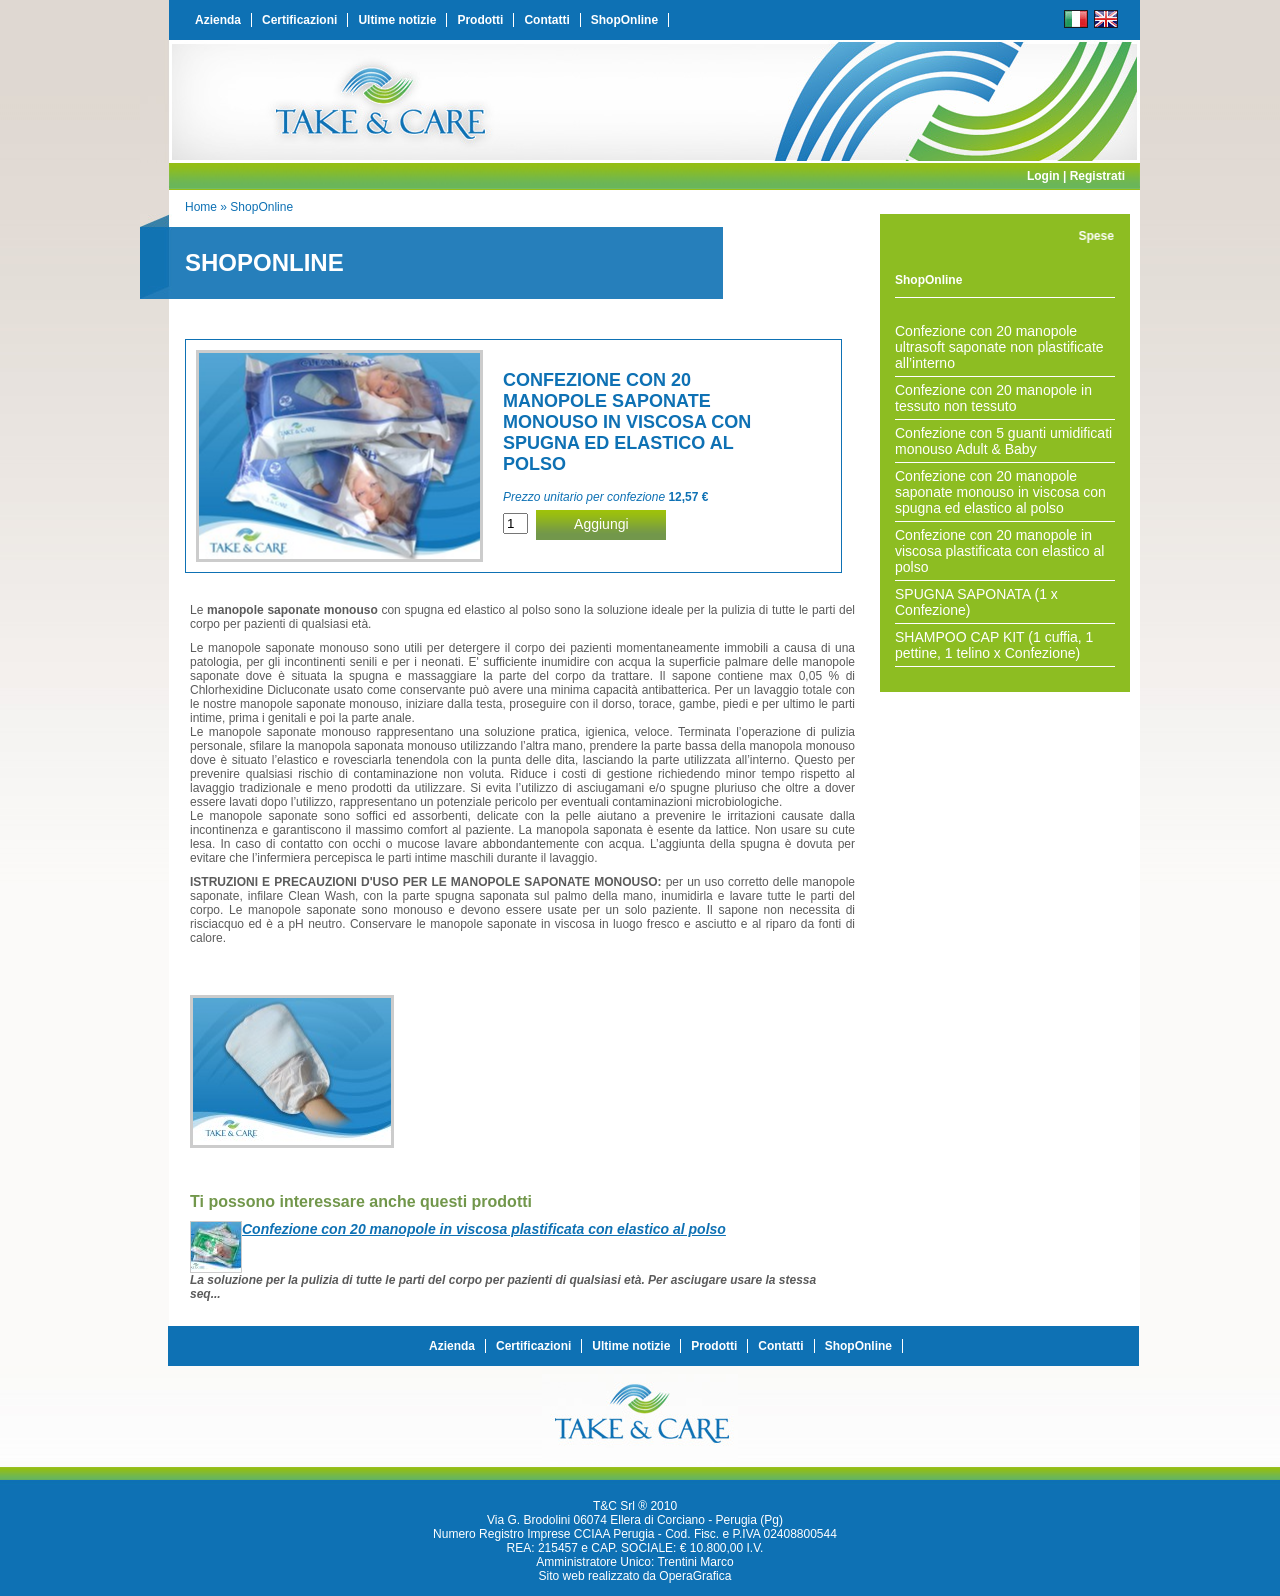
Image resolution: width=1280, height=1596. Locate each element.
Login (1043, 176)
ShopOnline (624, 20)
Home (201, 207)
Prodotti (480, 20)
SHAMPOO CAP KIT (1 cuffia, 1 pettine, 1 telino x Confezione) (994, 645)
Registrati (1097, 176)
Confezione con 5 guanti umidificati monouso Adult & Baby (1003, 441)
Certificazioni (299, 20)
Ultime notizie (397, 20)
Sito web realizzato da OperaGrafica (635, 1576)
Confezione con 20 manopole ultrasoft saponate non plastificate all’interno (999, 347)
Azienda (218, 20)
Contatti (546, 20)
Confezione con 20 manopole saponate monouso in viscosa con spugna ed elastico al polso (1000, 492)
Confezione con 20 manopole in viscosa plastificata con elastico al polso (999, 551)
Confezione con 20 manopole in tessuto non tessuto (993, 398)
